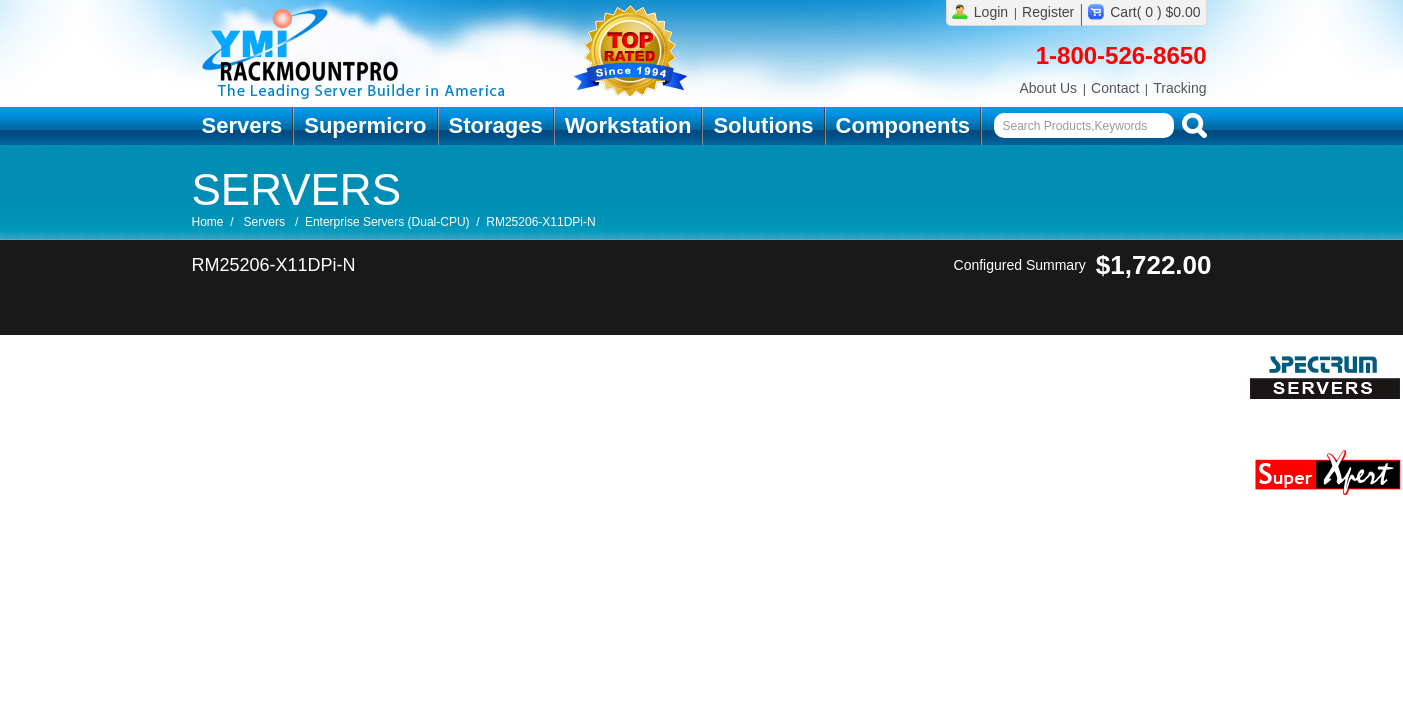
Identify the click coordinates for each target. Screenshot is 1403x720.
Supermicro (365, 125)
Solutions (763, 125)
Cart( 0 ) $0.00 (1155, 12)
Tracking (1179, 88)
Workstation (628, 125)
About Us (1048, 88)
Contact (1115, 88)
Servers (242, 125)
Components (903, 125)
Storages (496, 125)
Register (1048, 12)
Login (991, 12)
